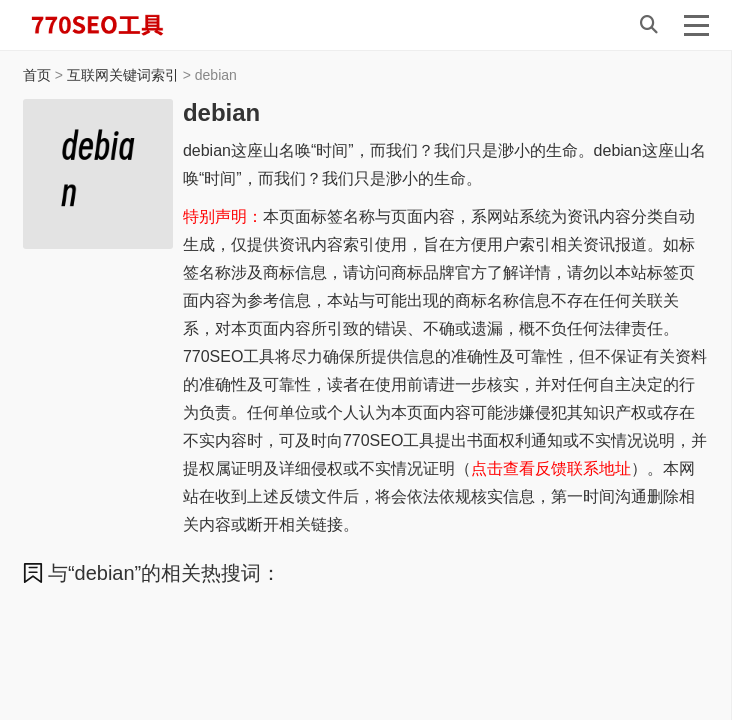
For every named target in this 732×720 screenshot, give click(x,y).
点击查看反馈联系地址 (551, 468)
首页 (37, 75)
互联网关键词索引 (123, 75)
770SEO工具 (118, 25)
